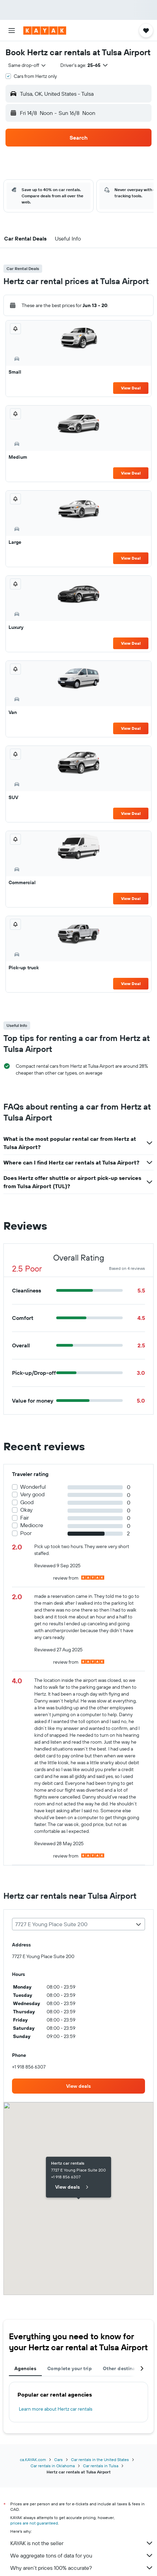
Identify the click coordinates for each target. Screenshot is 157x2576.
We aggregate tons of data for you (82, 2555)
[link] (78, 2086)
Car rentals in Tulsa (100, 2465)
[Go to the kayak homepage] (44, 30)
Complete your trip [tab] (69, 2368)
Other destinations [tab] (125, 2368)
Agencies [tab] (25, 2368)
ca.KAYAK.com (33, 2459)
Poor (26, 1533)
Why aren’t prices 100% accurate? (82, 2568)
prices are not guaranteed (34, 2523)
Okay (26, 1510)
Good (27, 1502)
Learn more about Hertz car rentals (55, 2409)
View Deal (131, 387)
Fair (24, 1517)
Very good (32, 1494)
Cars (58, 2459)
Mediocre (31, 1525)
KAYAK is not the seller (82, 2543)
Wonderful (33, 1487)
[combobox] (27, 65)
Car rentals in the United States (100, 2459)
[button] (11, 30)
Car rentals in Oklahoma (53, 2465)
